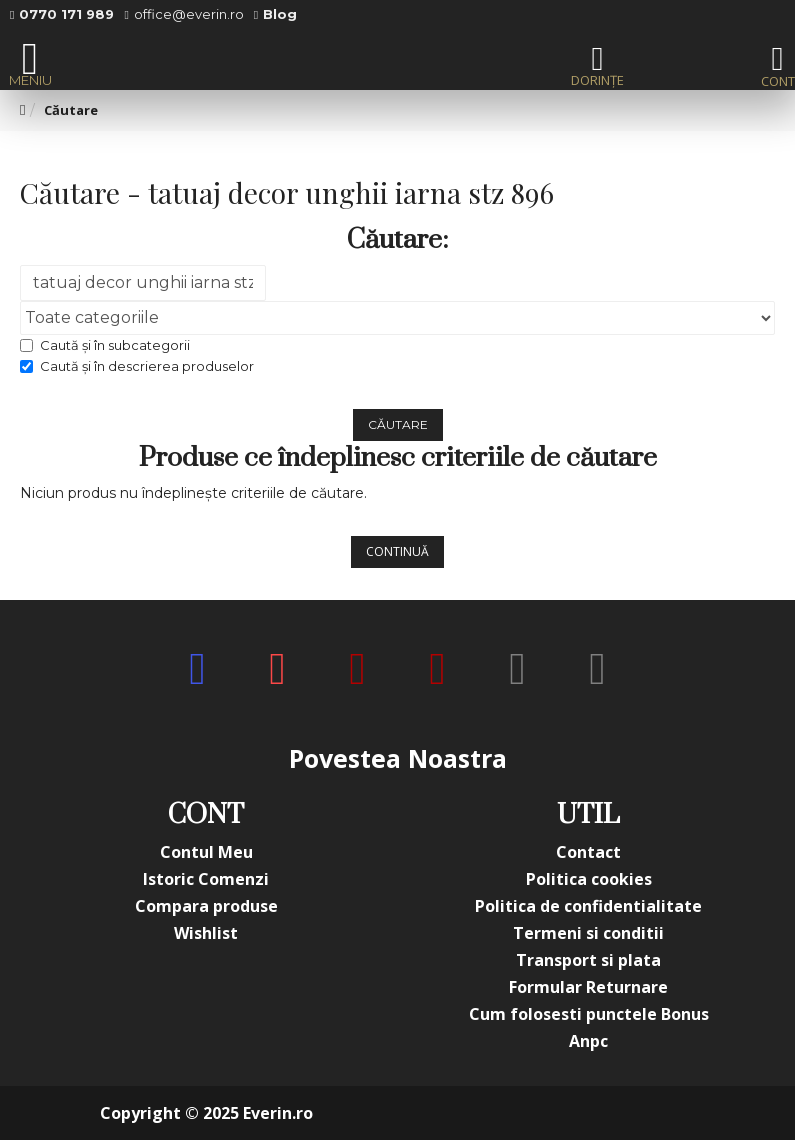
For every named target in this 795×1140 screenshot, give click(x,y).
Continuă (397, 551)
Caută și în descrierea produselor (137, 366)
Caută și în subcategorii (105, 345)
